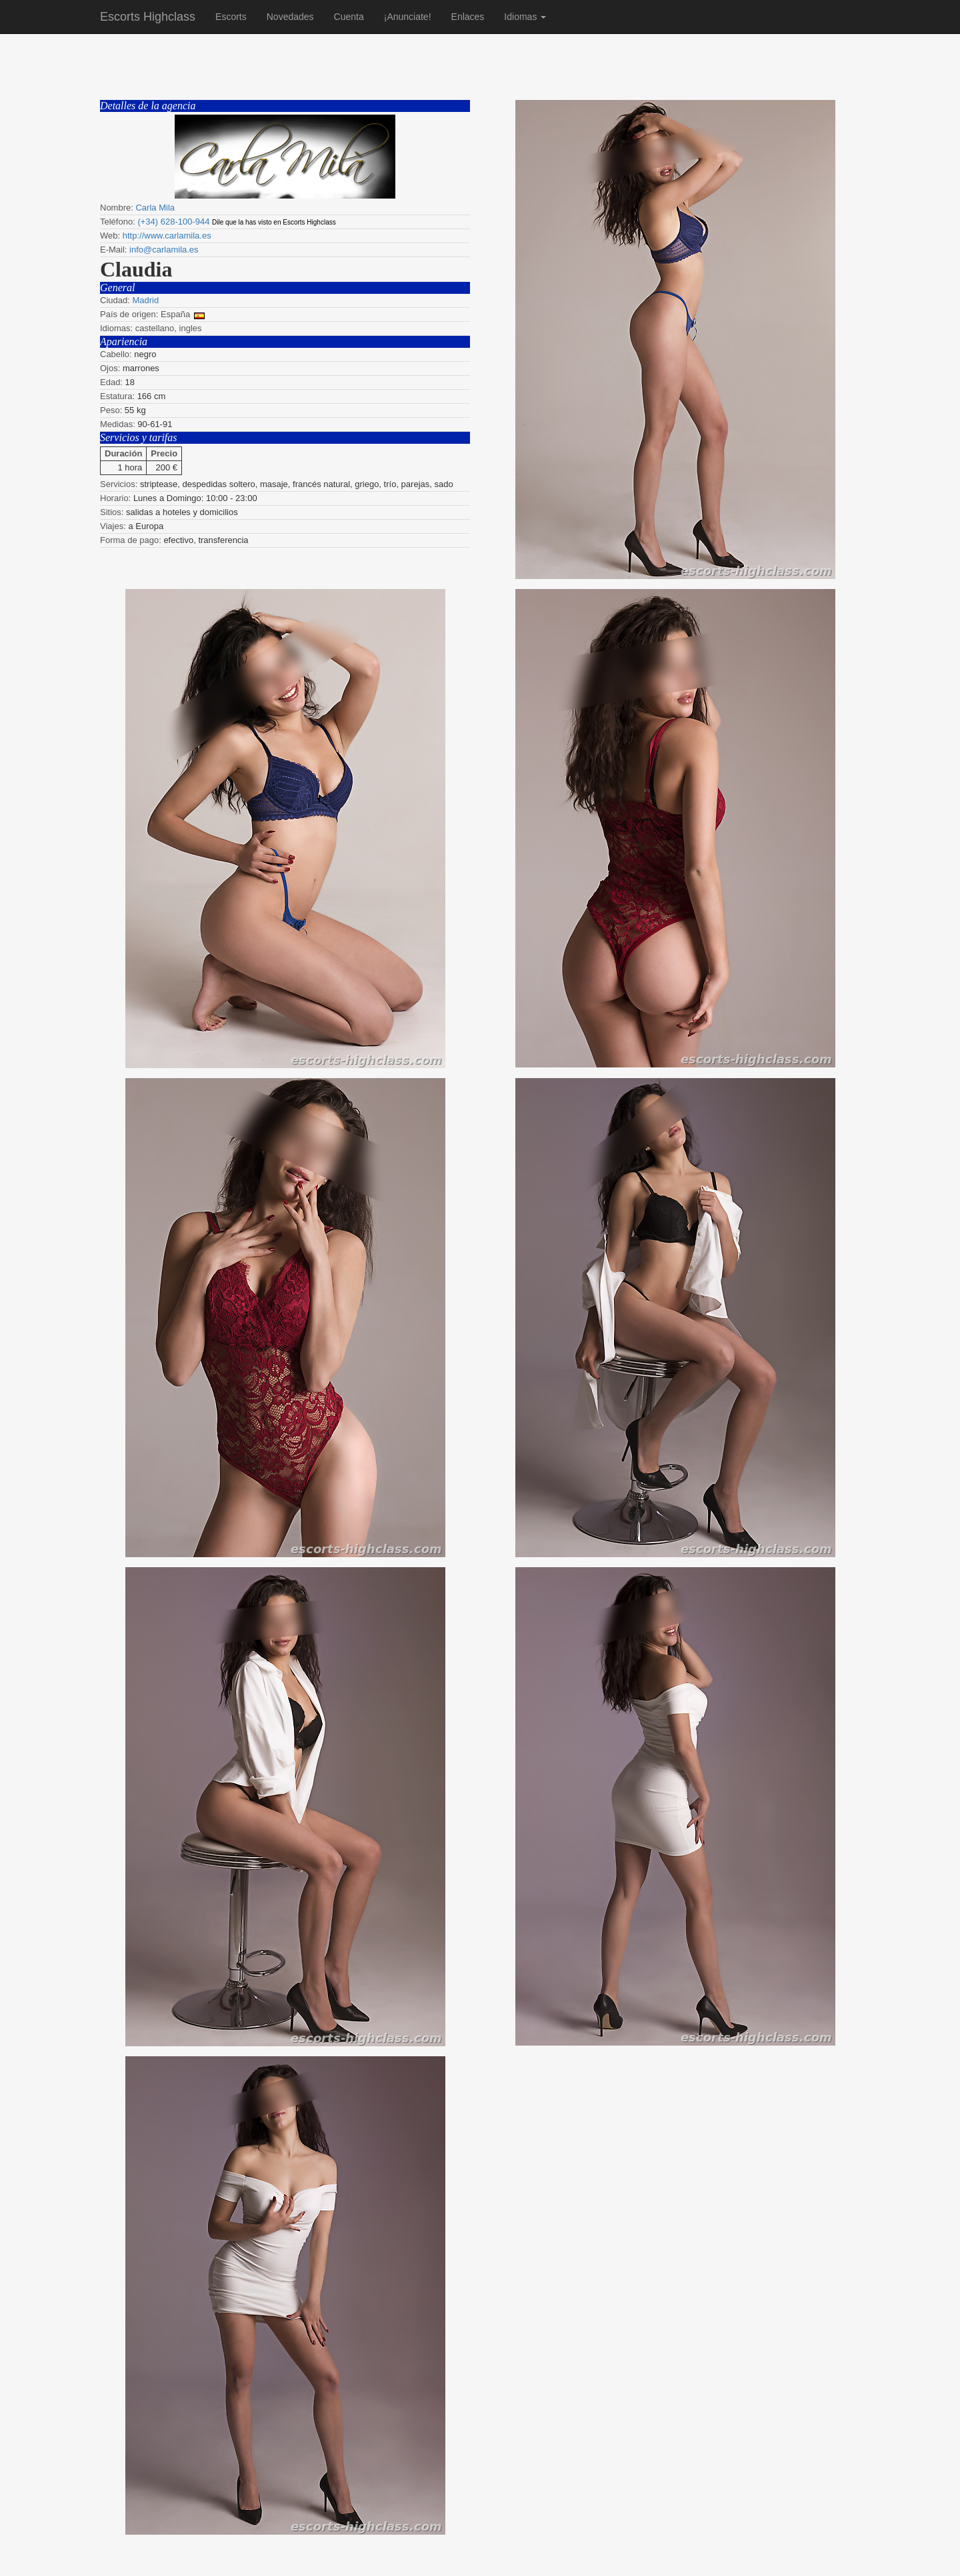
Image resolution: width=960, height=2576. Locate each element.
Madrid (145, 300)
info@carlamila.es (164, 250)
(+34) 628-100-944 (173, 222)
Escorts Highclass (147, 16)
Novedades (290, 16)
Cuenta (349, 16)
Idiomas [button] (525, 16)
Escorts (231, 16)
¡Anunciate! (407, 16)
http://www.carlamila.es (167, 236)
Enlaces (468, 16)
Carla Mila (155, 208)
